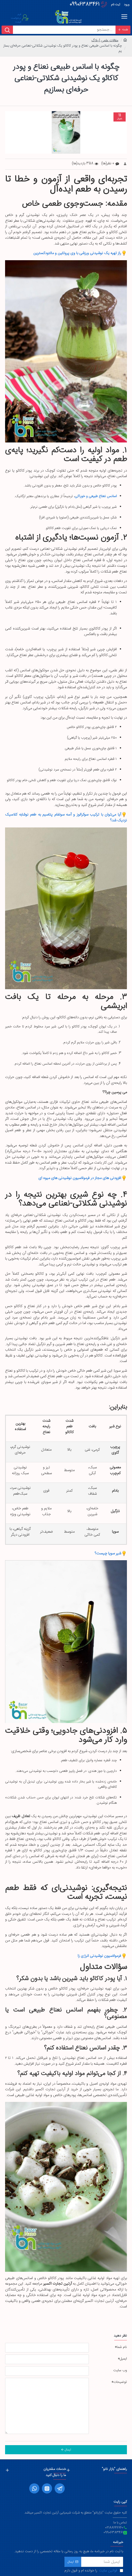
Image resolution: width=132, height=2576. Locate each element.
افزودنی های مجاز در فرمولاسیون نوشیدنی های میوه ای (82, 1178)
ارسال (68, 2449)
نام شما (122, 2347)
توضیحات (120, 2382)
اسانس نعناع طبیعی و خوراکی (96, 496)
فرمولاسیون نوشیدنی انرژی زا (102, 1956)
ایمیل (123, 2359)
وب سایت (120, 2370)
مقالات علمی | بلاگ (104, 40)
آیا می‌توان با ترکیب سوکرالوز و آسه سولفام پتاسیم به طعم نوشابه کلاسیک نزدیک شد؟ (66, 817)
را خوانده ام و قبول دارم (93, 2570)
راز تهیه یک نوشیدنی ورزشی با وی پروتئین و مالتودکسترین (80, 253)
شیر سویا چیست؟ (110, 1554)
